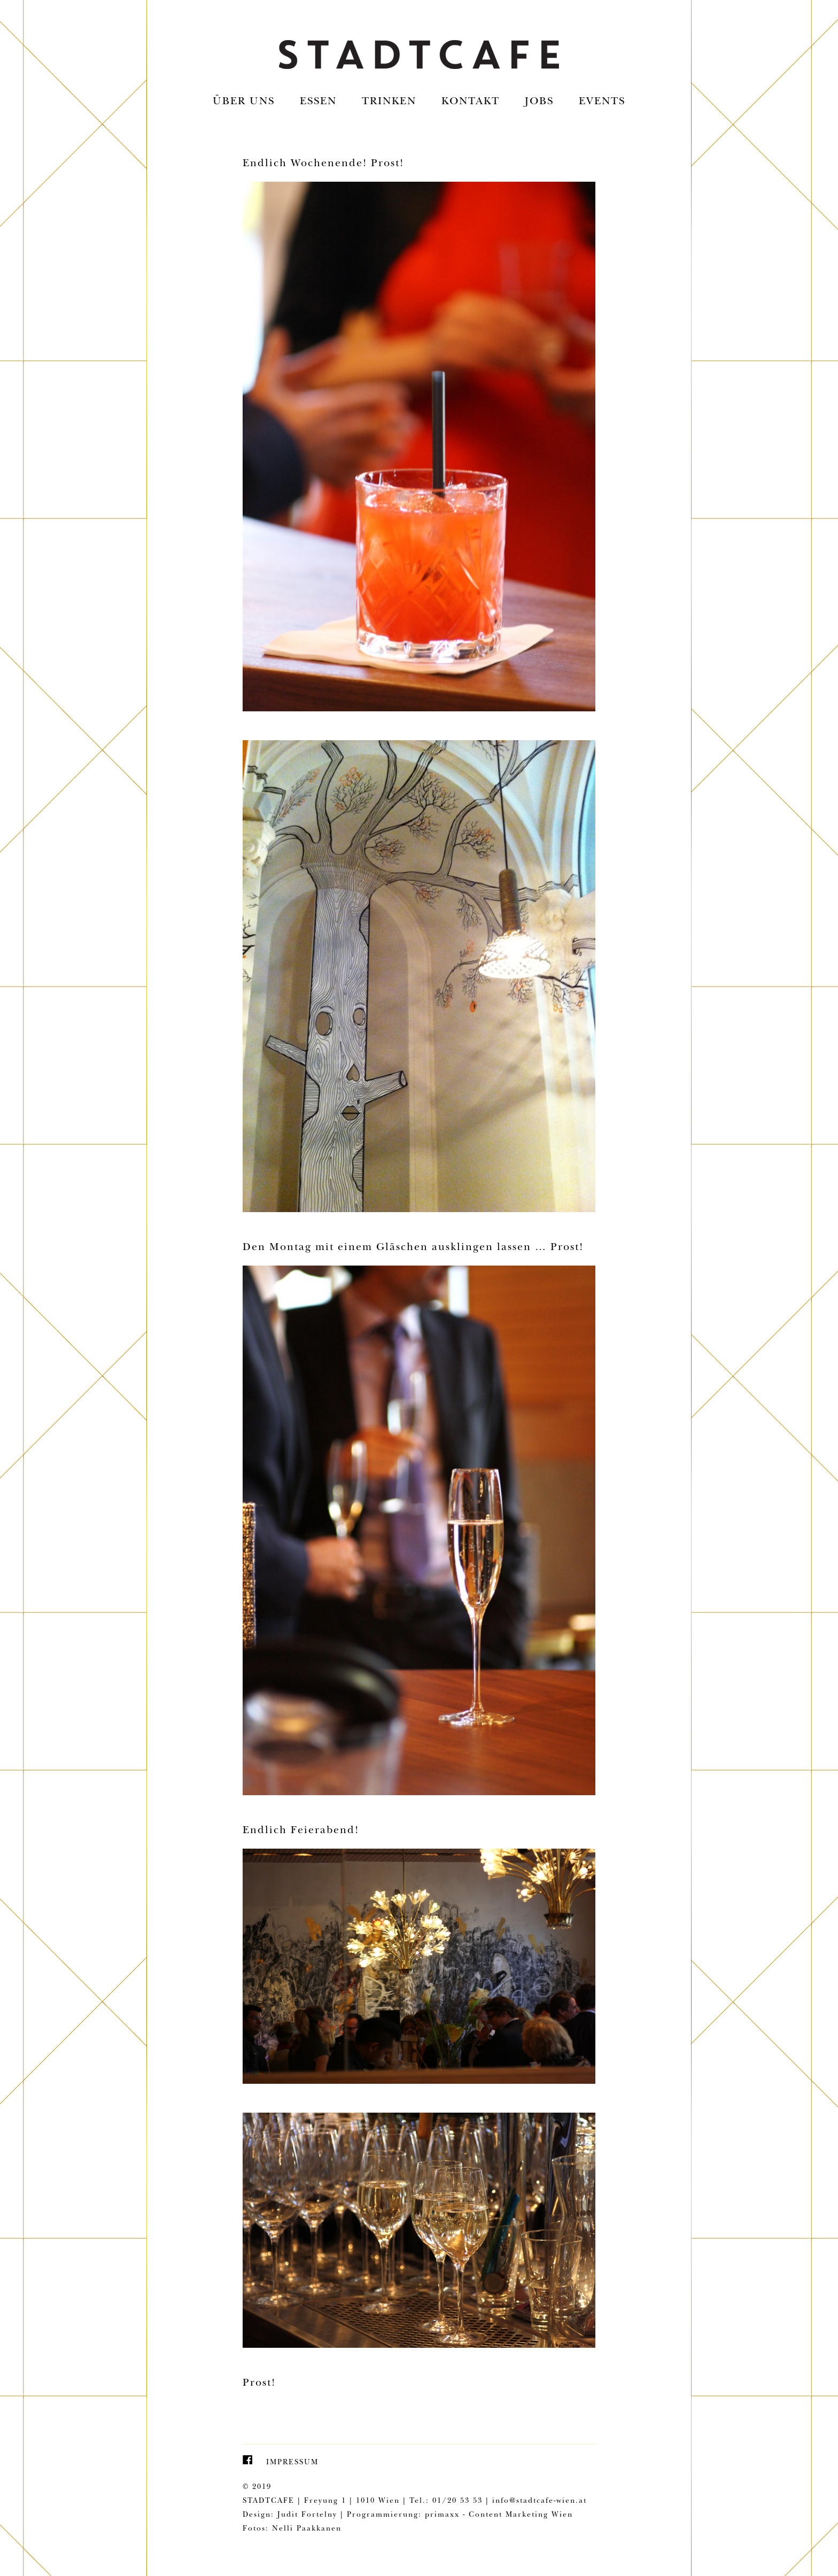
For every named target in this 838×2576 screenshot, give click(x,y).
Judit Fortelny (307, 2515)
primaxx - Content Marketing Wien (499, 2515)
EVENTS (602, 102)
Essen (318, 102)
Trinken (389, 102)
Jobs (539, 102)
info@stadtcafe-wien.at (539, 2501)
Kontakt (470, 102)
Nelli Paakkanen (307, 2529)
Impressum (292, 2462)
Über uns (244, 102)
